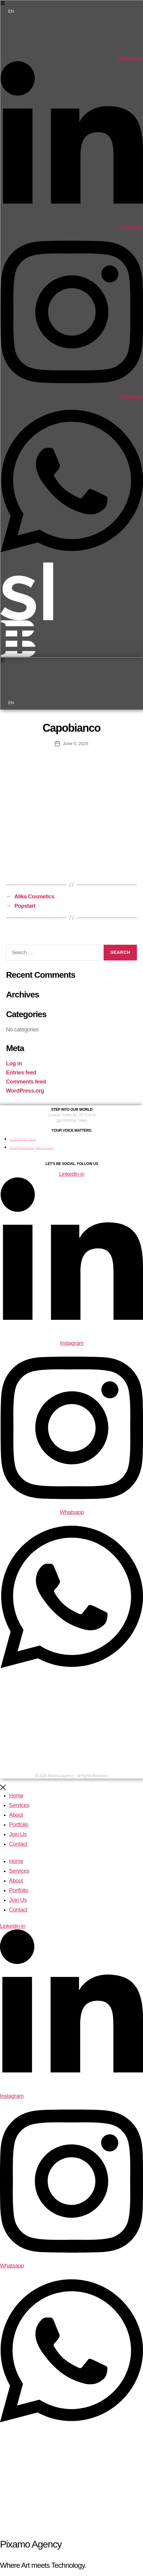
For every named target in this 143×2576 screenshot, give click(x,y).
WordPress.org (25, 1091)
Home (16, 1795)
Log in (14, 1063)
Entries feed (21, 1073)
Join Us (18, 1834)
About (16, 1815)
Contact (18, 1844)
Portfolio (18, 1825)
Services (19, 1805)
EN (11, 11)
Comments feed (26, 1082)
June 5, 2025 (75, 743)
